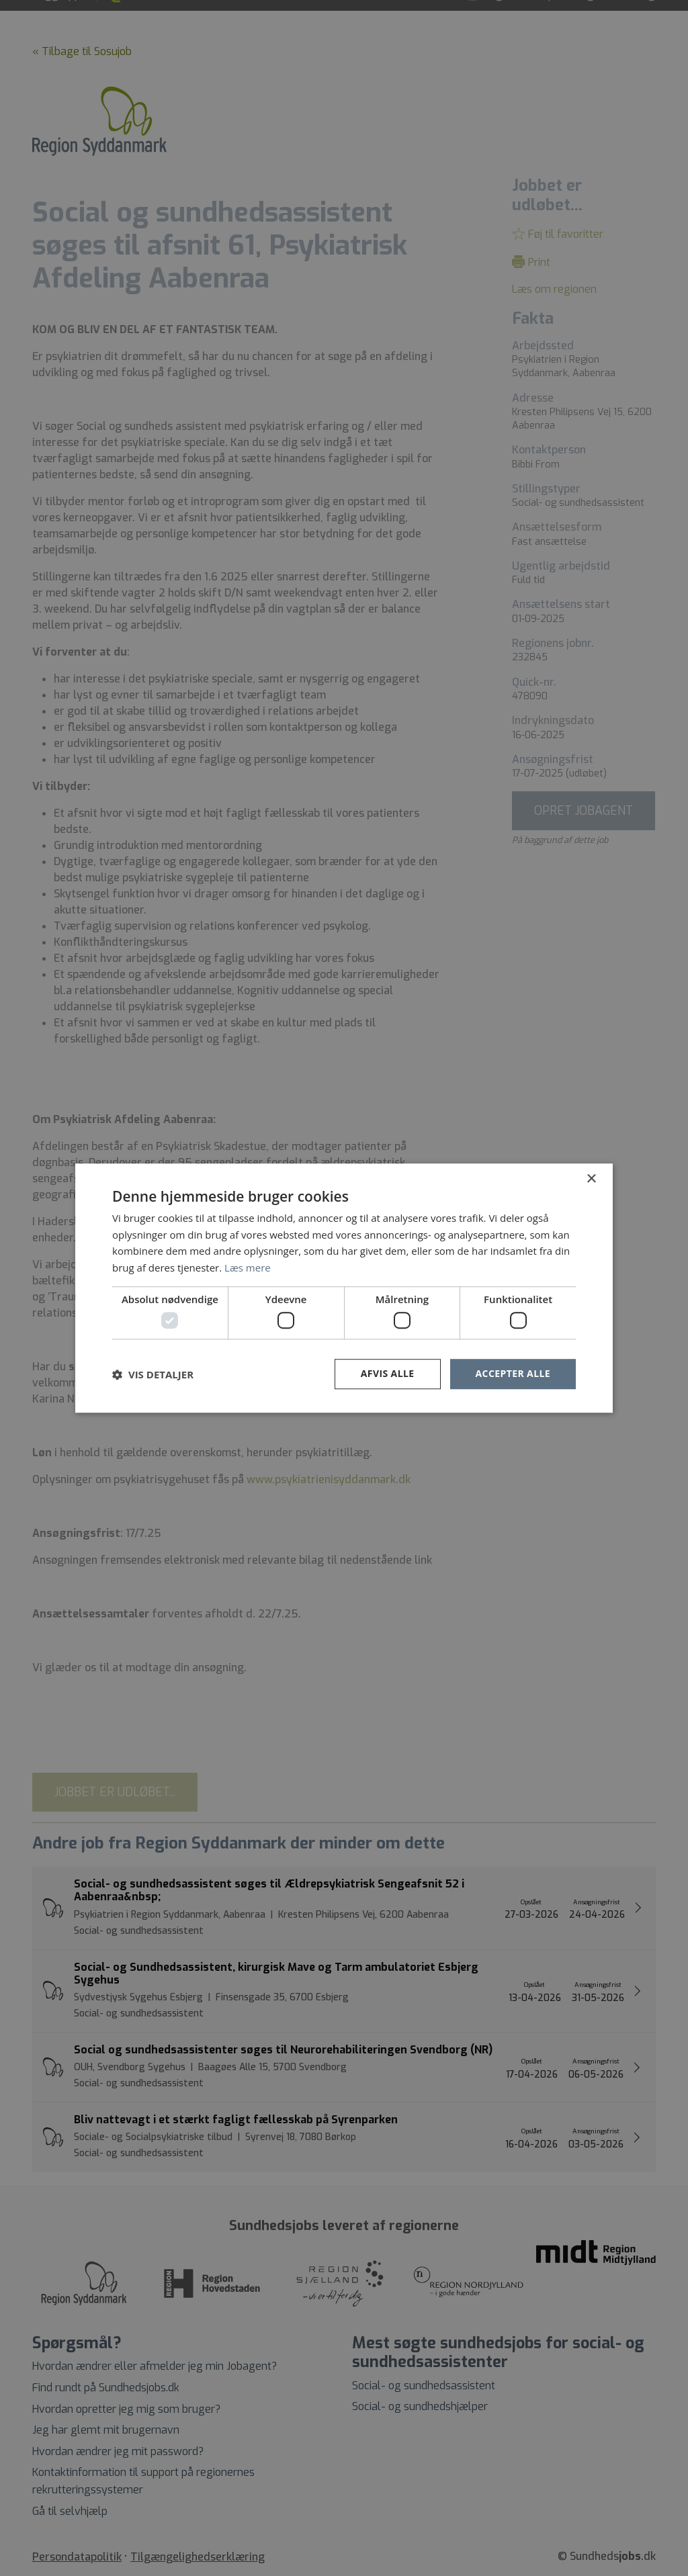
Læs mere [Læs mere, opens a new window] (247, 1267)
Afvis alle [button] (388, 1374)
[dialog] (344, 1288)
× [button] (591, 1179)
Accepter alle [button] (513, 1374)
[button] (153, 1374)
